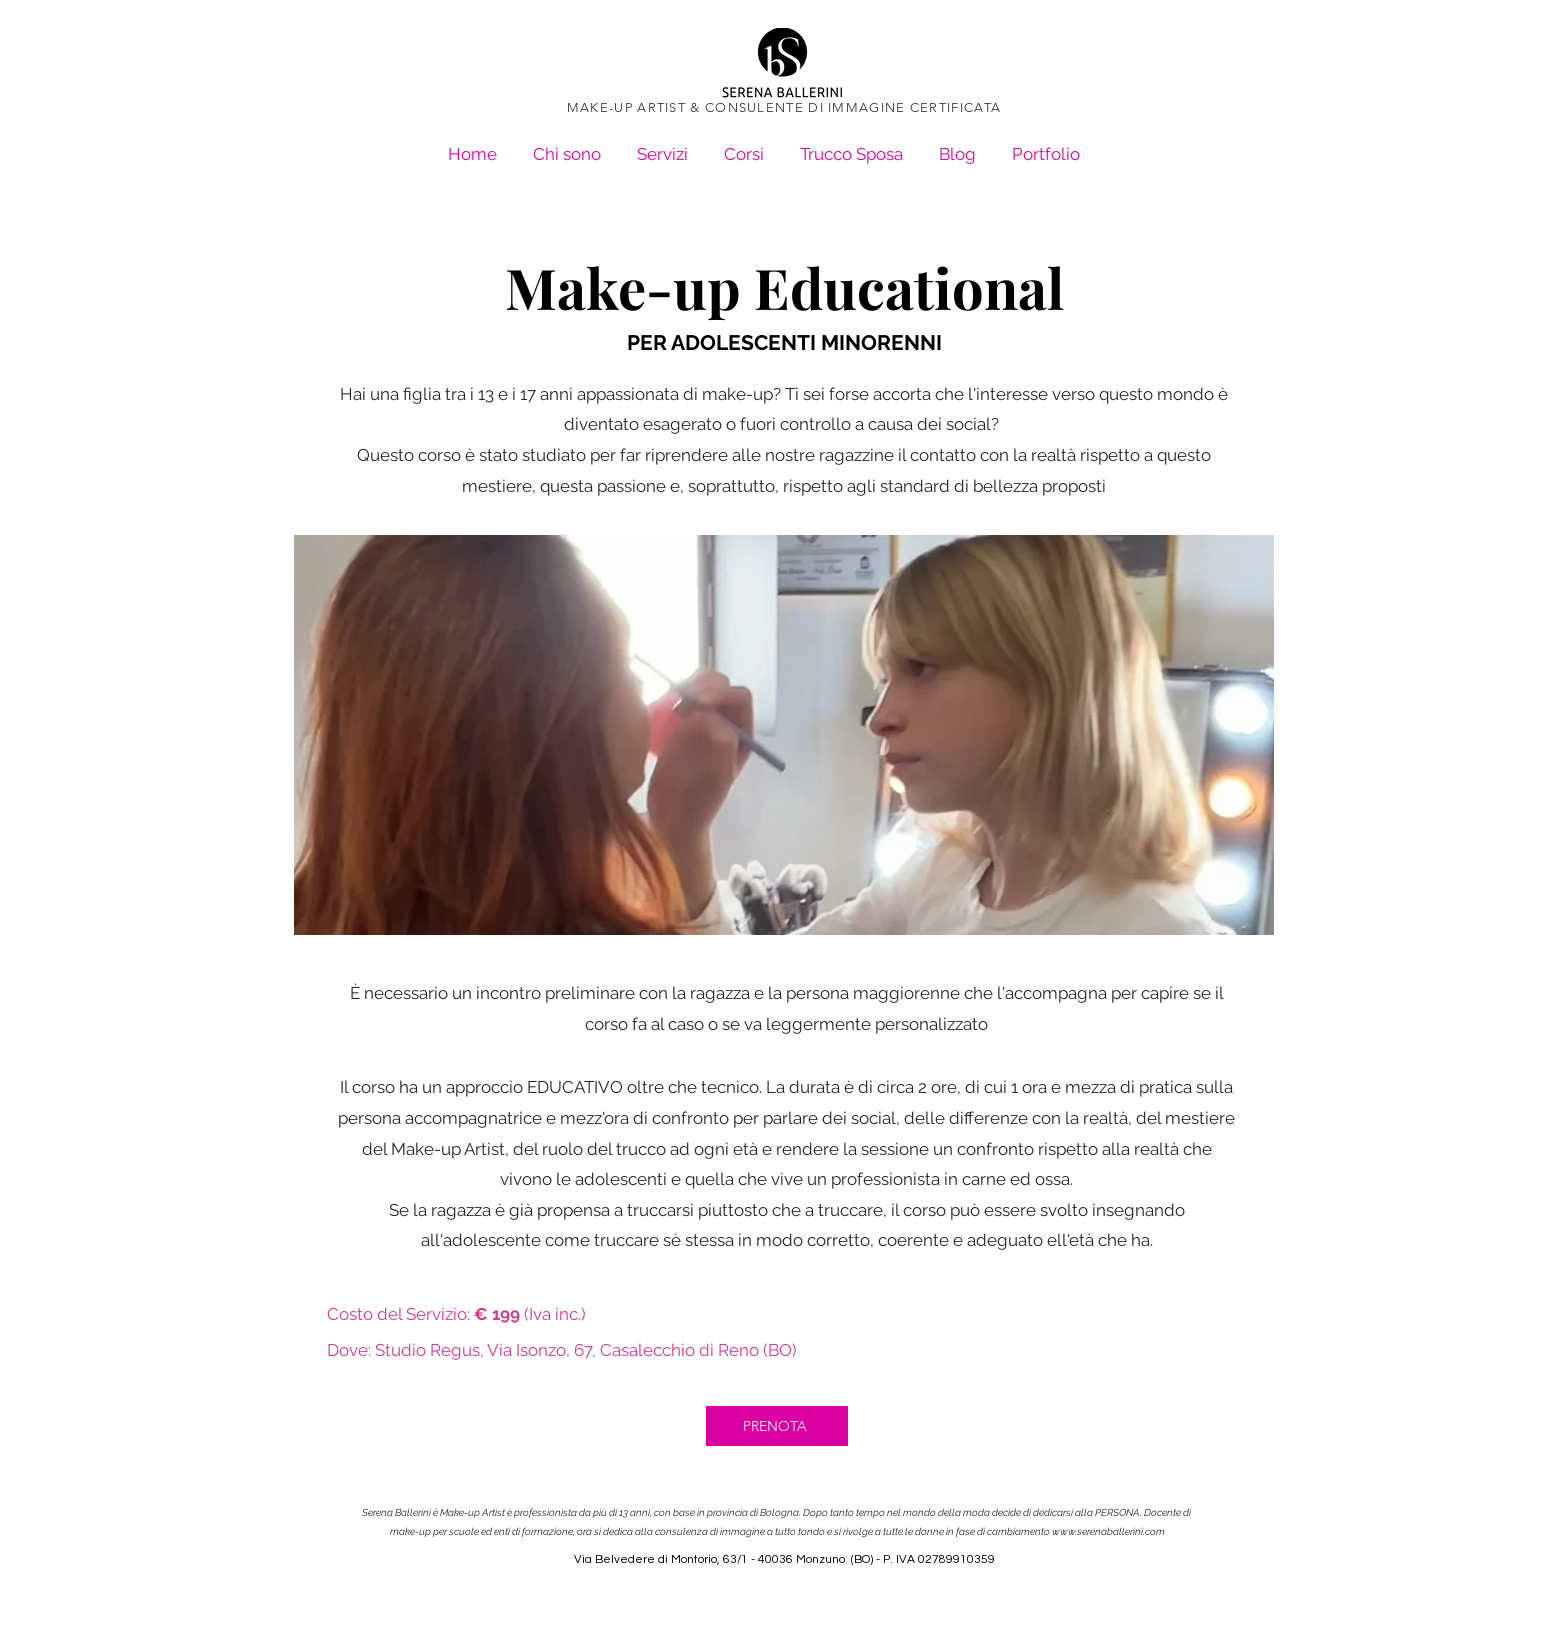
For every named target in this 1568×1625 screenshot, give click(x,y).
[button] (1046, 145)
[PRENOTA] (777, 1426)
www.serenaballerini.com (1108, 1531)
